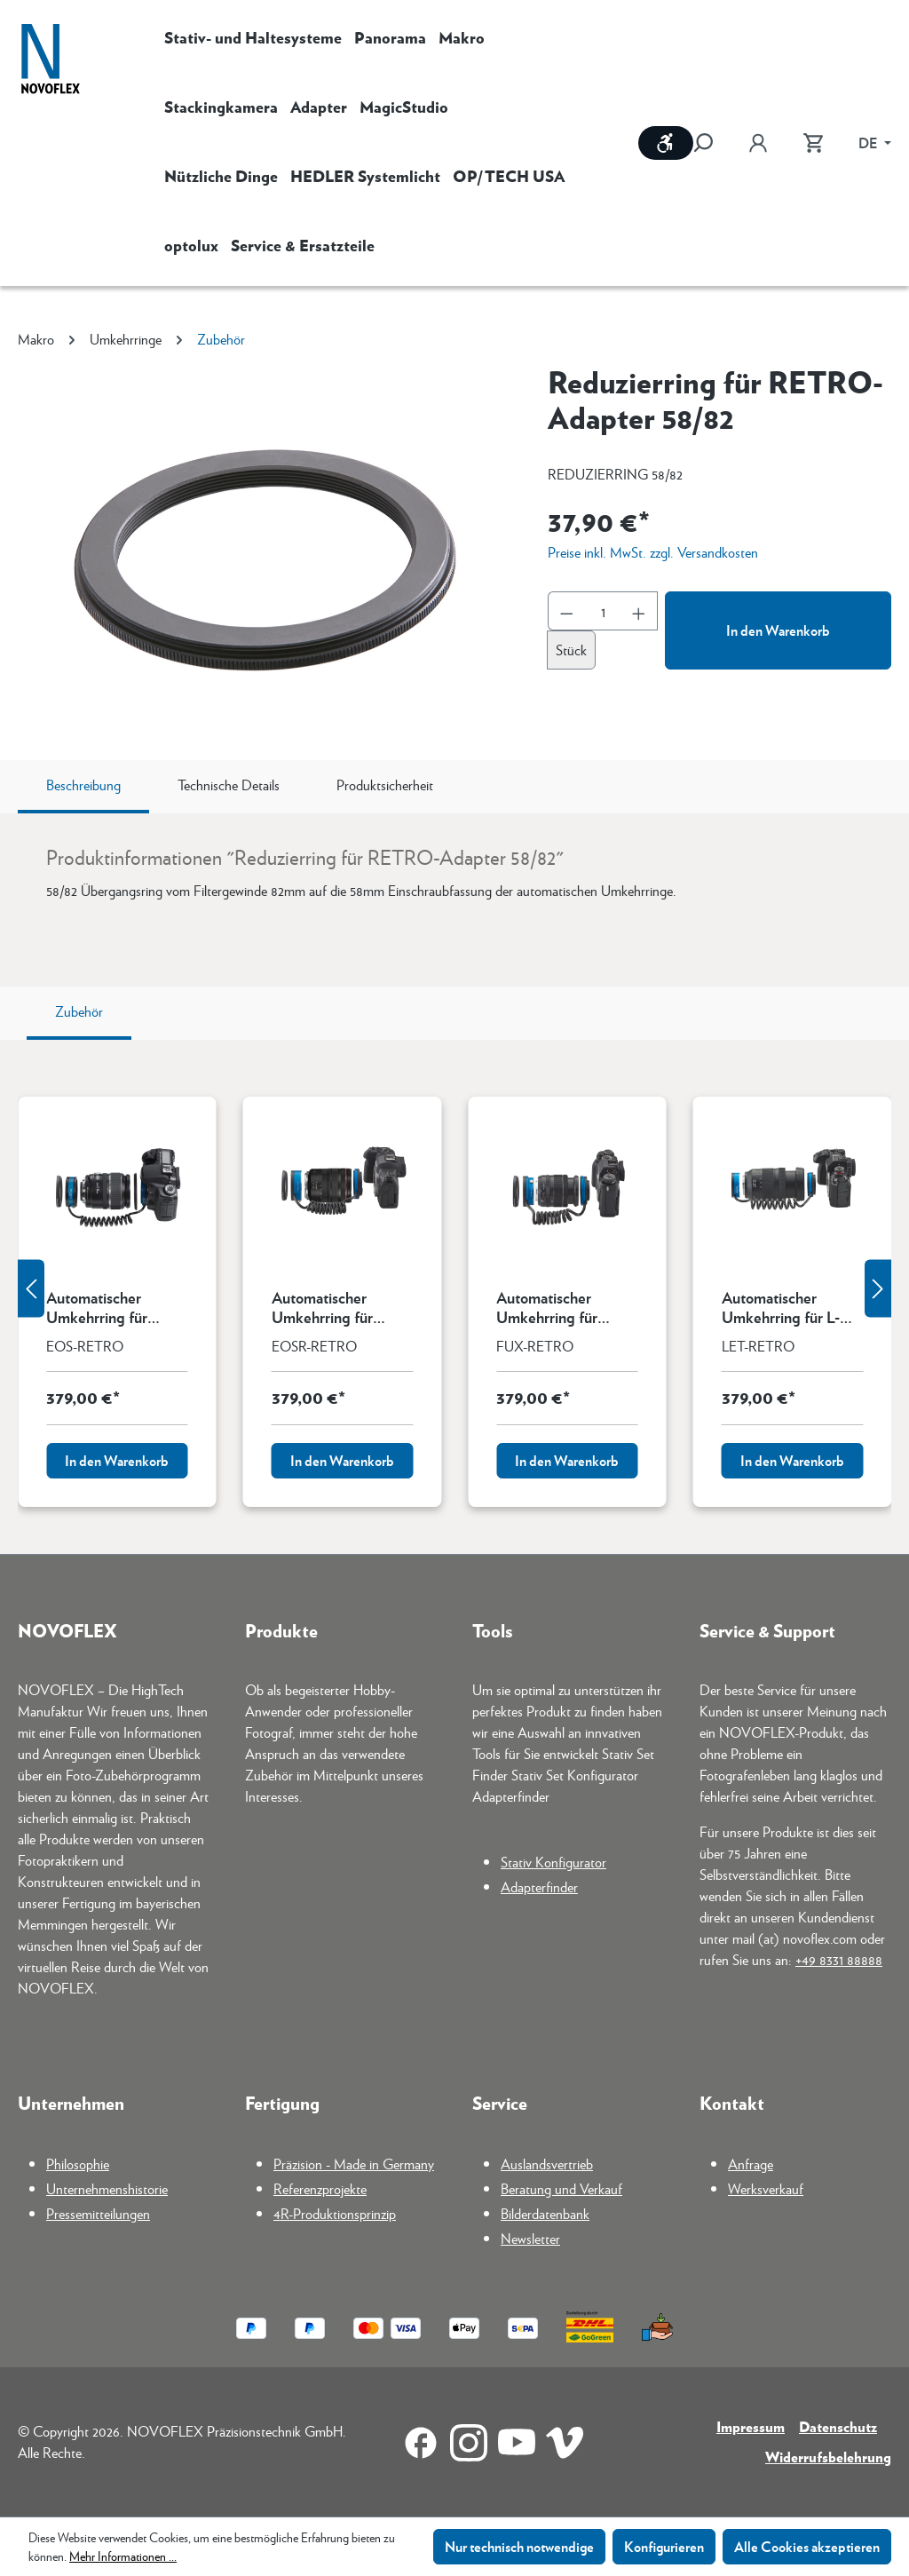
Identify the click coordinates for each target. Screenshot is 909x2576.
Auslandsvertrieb (547, 2163)
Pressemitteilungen (98, 2213)
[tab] (83, 786)
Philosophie (77, 2163)
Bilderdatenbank (545, 2213)
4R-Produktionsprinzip (334, 2213)
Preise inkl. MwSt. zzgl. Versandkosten (653, 552)
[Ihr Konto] (758, 143)
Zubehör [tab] (79, 1011)
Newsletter (530, 2238)
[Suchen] (712, 143)
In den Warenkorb (778, 630)
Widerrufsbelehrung (828, 2456)
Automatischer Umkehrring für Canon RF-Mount (328, 1307)
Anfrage (750, 2163)
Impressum (750, 2426)
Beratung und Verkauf (561, 2188)
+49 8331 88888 (838, 1959)
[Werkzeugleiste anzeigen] (665, 143)
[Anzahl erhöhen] (639, 610)
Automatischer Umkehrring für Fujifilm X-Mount (552, 1307)
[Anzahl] (603, 610)
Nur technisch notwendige (519, 2546)
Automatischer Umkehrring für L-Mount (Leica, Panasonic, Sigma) (781, 1307)
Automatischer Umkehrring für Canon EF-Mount (102, 1307)
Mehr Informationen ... (123, 2555)
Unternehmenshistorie (107, 2188)
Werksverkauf (765, 2188)
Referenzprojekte (320, 2188)
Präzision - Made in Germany (353, 2163)
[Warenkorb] (813, 143)
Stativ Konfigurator (553, 1861)
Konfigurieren (664, 2546)
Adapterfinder (539, 1886)
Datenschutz (838, 2426)
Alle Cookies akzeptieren (807, 2546)
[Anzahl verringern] (566, 610)
